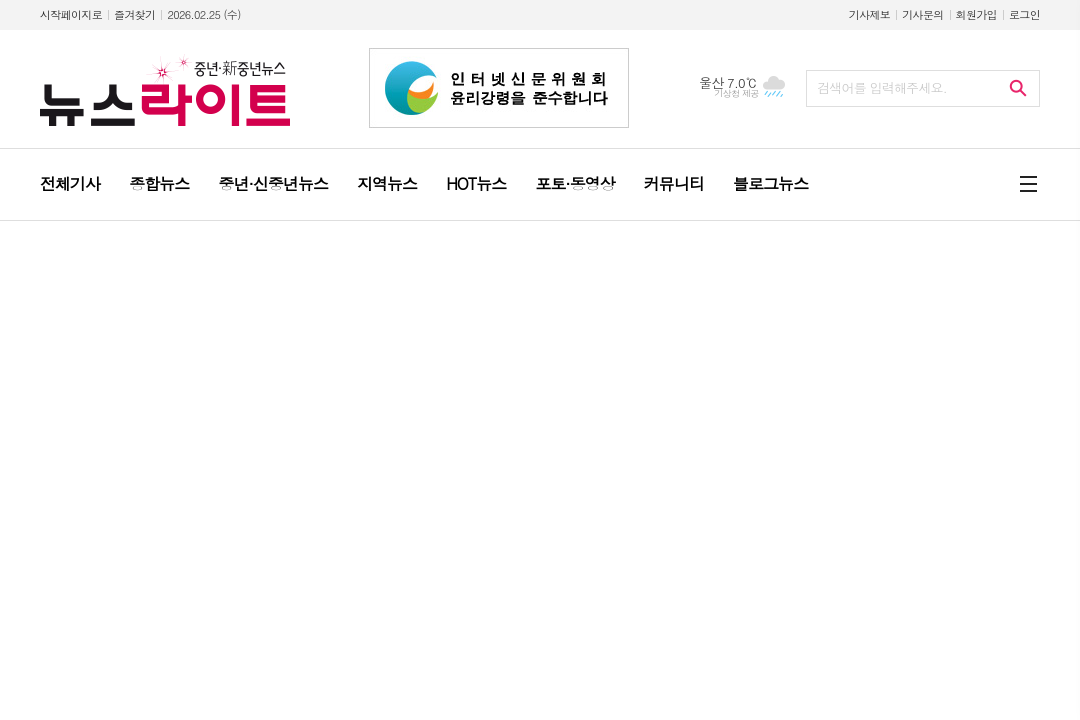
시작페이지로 (71, 14)
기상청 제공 (736, 93)
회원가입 (976, 14)
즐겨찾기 (134, 14)
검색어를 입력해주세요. (882, 87)
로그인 (1024, 14)
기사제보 (869, 14)
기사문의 (922, 14)
